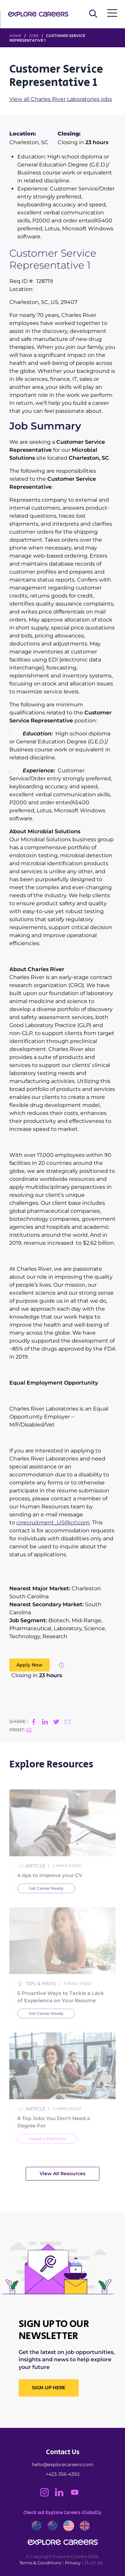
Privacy (73, 2562)
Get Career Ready (46, 1904)
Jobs (34, 35)
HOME (15, 35)
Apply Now (29, 1665)
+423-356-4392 (63, 2474)
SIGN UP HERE (48, 2388)
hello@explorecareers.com (62, 2464)
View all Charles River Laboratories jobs (60, 99)
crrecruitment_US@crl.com (53, 1522)
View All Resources (62, 2174)
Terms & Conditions (40, 2562)
